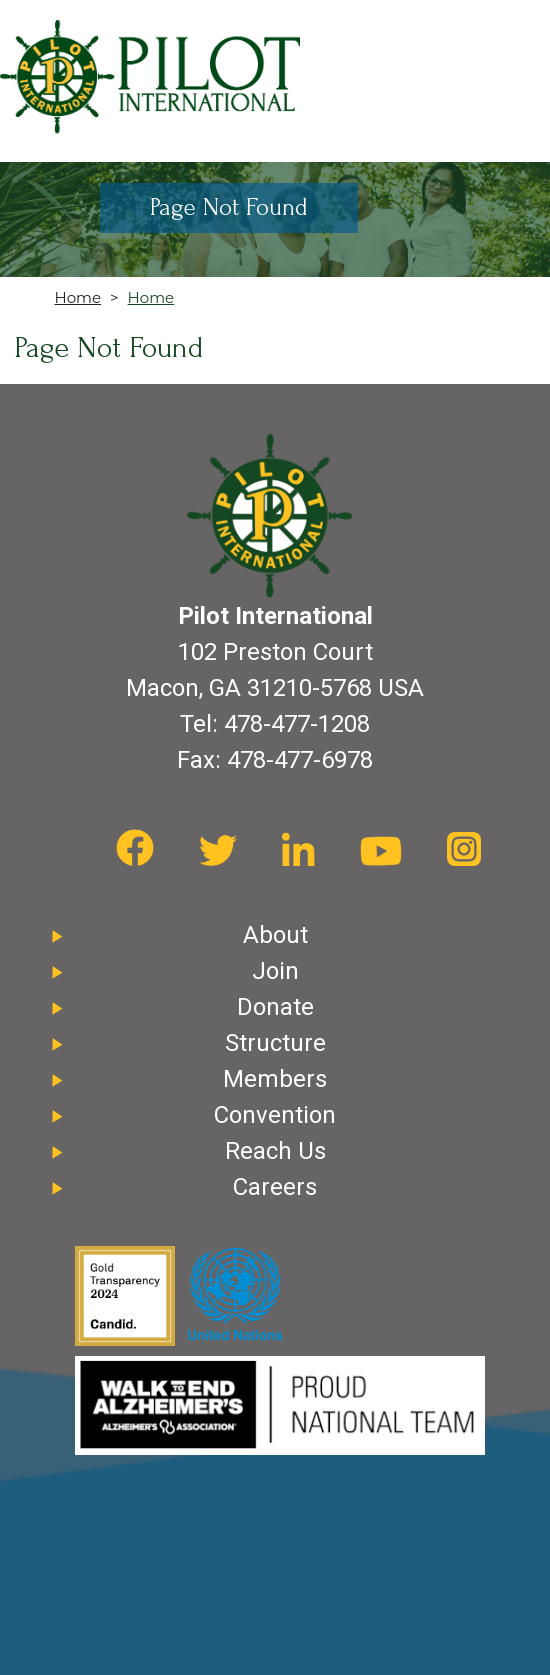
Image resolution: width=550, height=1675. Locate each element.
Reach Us (275, 1151)
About (275, 935)
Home (78, 297)
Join (275, 971)
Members (275, 1079)
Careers (275, 1187)
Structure (275, 1043)
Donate (275, 1007)
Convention (275, 1115)
